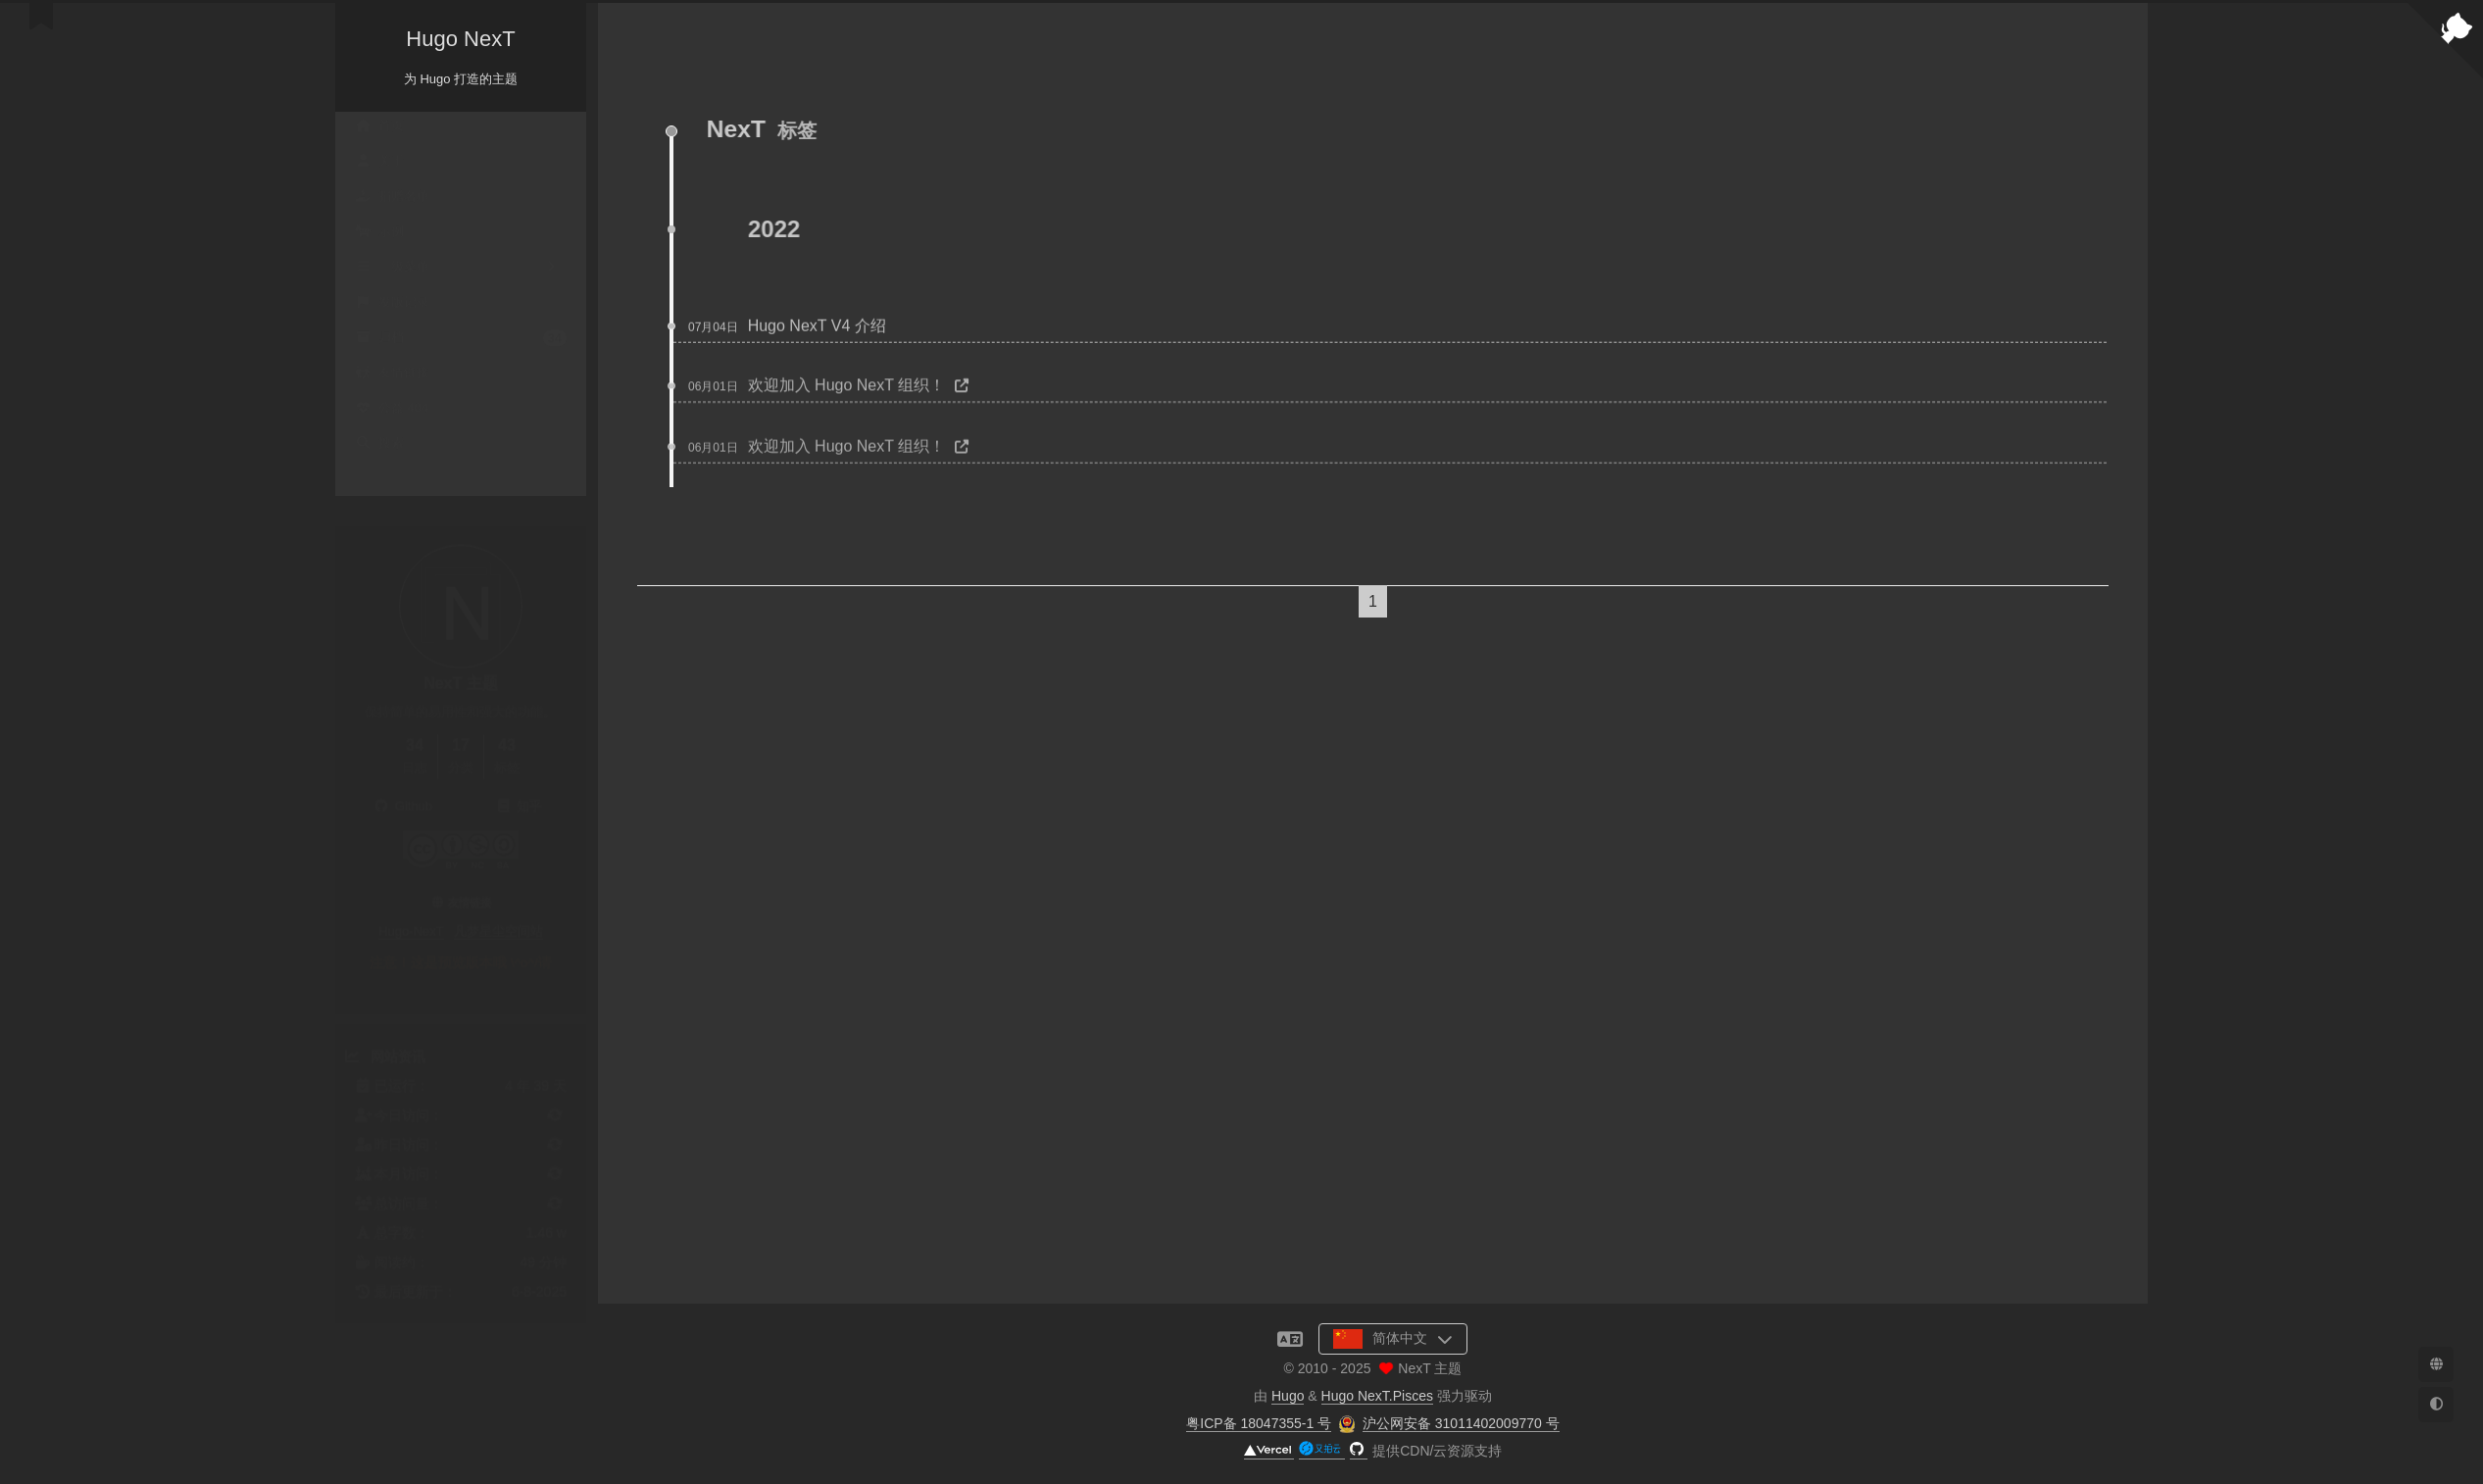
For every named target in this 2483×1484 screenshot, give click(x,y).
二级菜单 (461, 270)
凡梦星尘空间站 (498, 912)
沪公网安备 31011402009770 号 (1461, 1423)
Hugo (1287, 1396)
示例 (379, 234)
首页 (379, 129)
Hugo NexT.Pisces (1377, 1396)
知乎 (518, 786)
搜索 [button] (379, 446)
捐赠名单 (392, 199)
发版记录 (392, 305)
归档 (461, 340)
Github (402, 786)
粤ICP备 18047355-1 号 (1258, 1423)
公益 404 (391, 411)
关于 (379, 164)
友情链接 (392, 376)
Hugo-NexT (410, 912)
